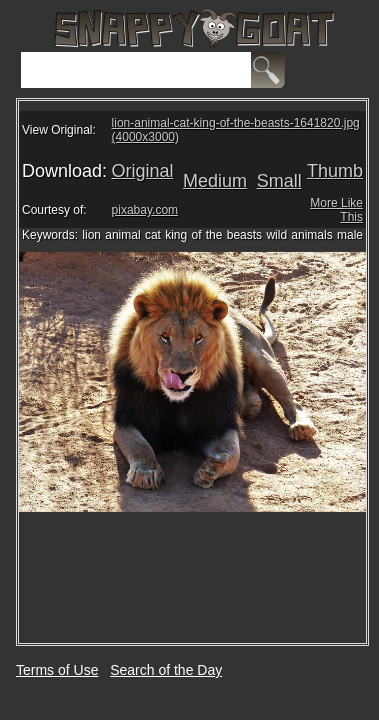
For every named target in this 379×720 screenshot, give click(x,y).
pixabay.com (145, 210)
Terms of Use (57, 670)
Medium (215, 181)
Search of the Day (166, 670)
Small (279, 181)
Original (143, 171)
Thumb (335, 171)
